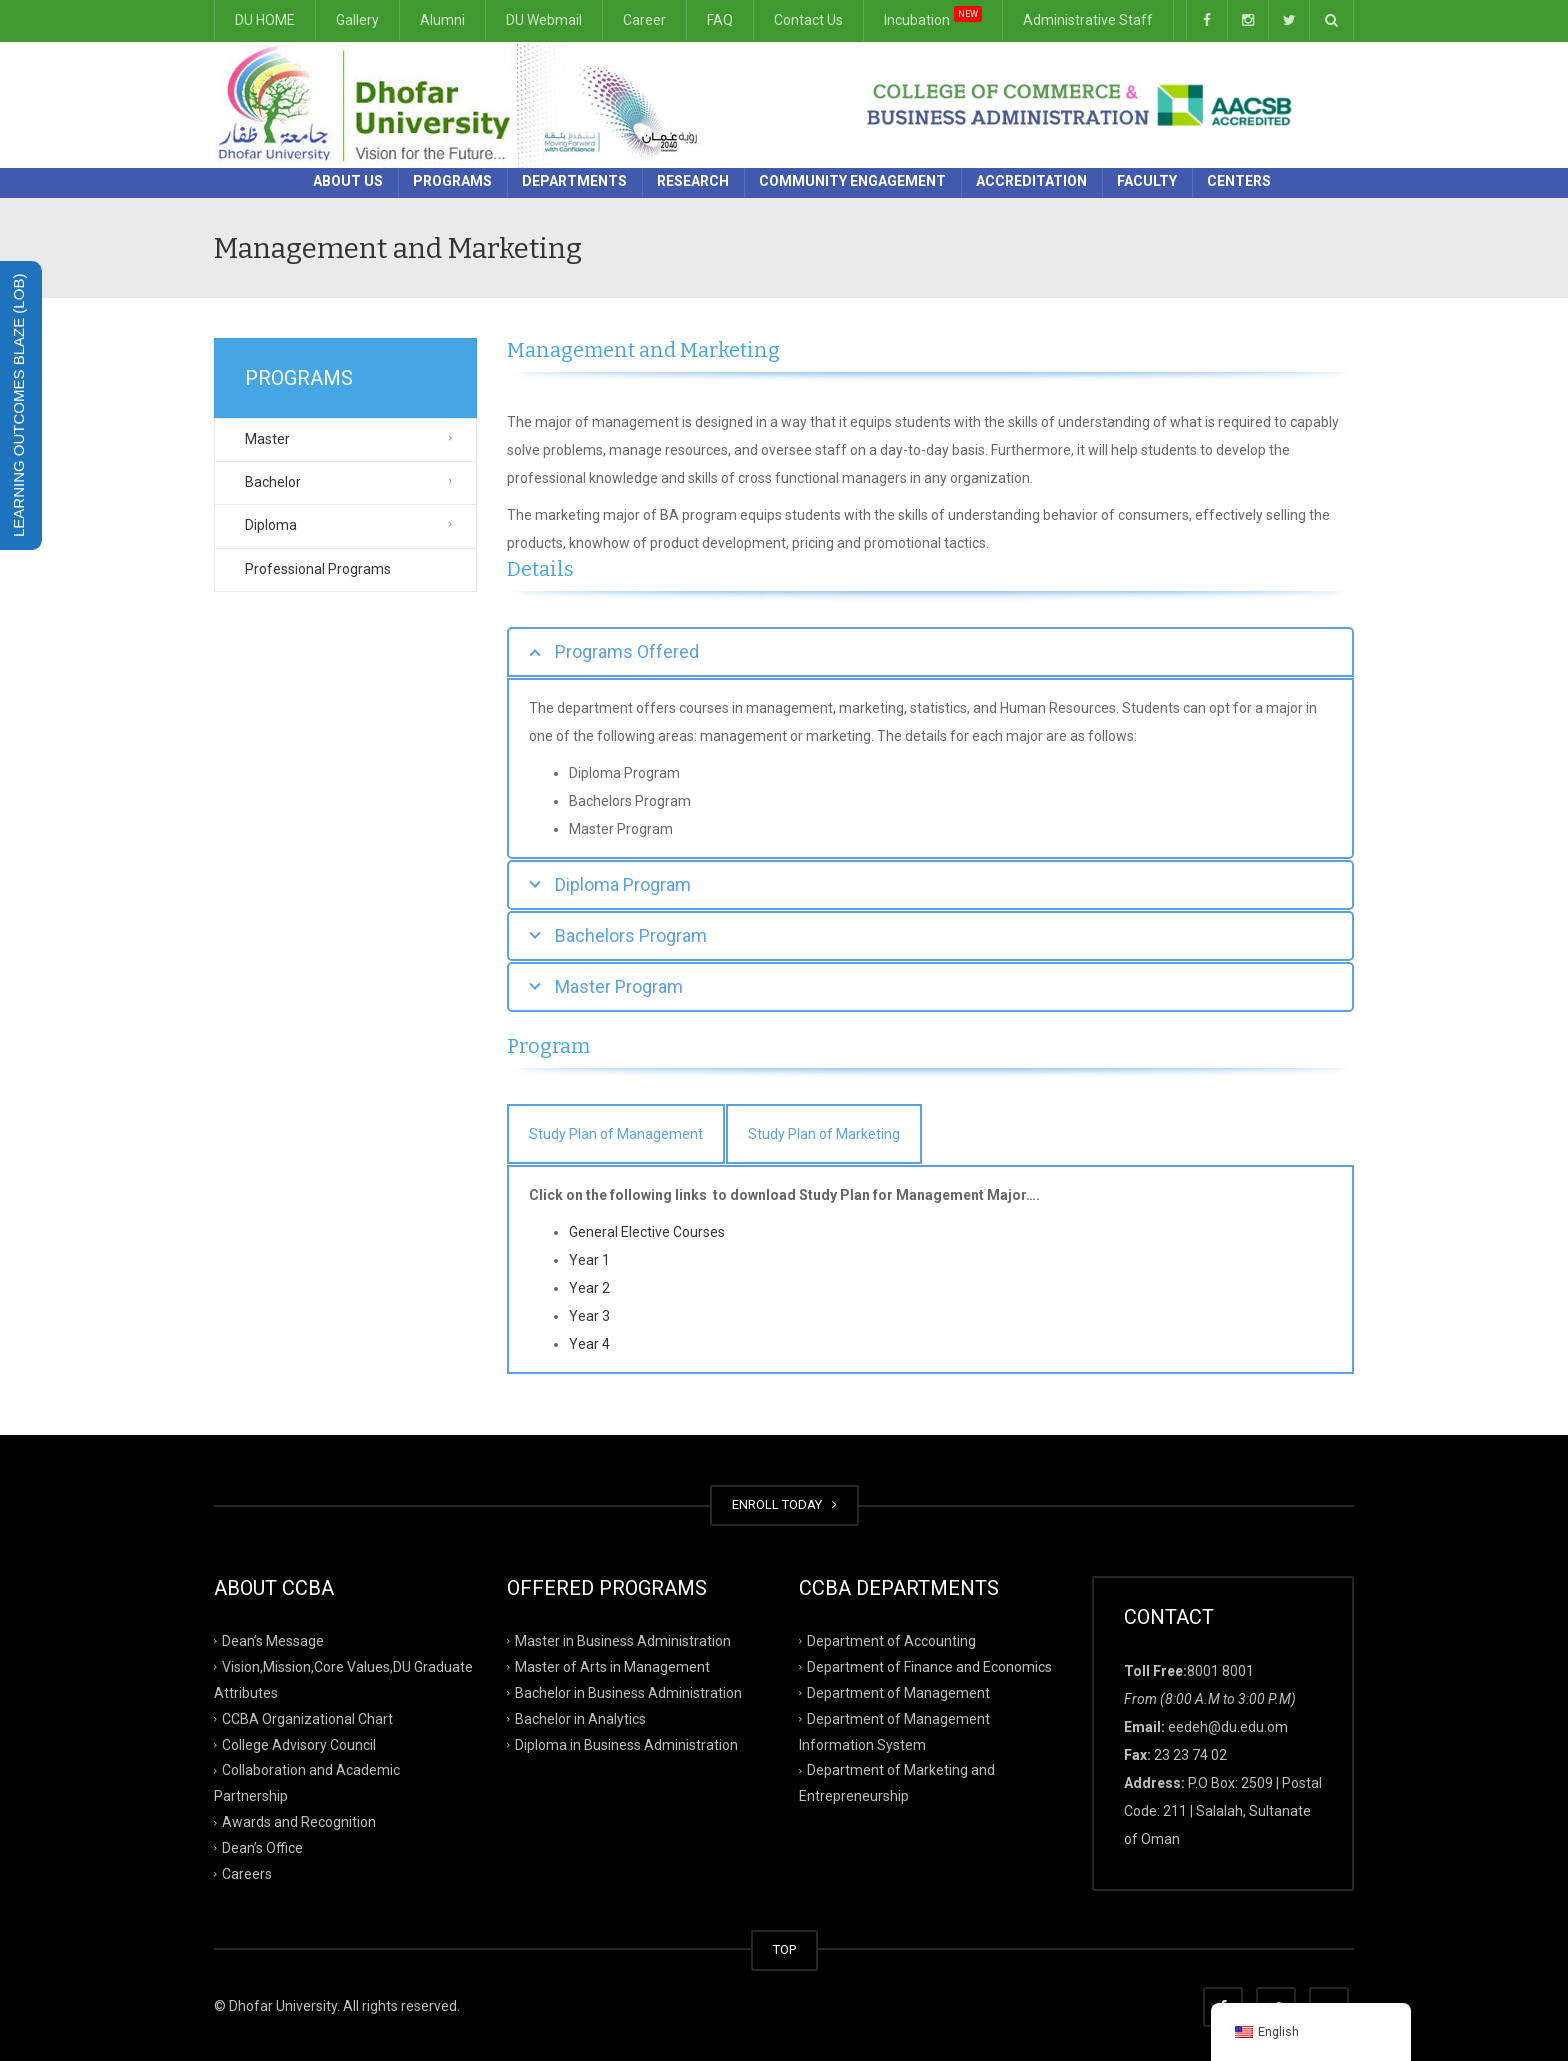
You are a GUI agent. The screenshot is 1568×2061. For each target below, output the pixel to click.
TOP (784, 1949)
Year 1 (589, 1260)
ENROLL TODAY (784, 1504)
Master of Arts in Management (612, 1667)
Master (267, 439)
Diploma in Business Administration (626, 1744)
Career (644, 20)
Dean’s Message (273, 1641)
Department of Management (898, 1693)
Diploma (271, 525)
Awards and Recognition (299, 1822)
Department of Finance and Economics (929, 1667)
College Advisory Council (299, 1744)
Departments (574, 181)
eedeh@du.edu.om (1228, 1727)
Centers (1239, 181)
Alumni (442, 20)
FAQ (720, 20)
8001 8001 (1220, 1671)
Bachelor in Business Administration (628, 1693)
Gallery (357, 20)
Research (693, 181)
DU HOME (265, 20)
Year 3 (589, 1316)
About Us (348, 181)
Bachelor (273, 482)
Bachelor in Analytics (580, 1718)
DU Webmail (544, 20)
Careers (247, 1874)
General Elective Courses (647, 1232)
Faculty (1147, 181)
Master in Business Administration (623, 1641)
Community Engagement (852, 181)
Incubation (933, 16)
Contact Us (808, 20)
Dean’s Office (262, 1848)
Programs (452, 181)
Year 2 (589, 1288)
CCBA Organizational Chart (307, 1718)
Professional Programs (318, 569)
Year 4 (589, 1344)
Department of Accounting (891, 1641)
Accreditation (1031, 181)
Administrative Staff (1088, 20)
